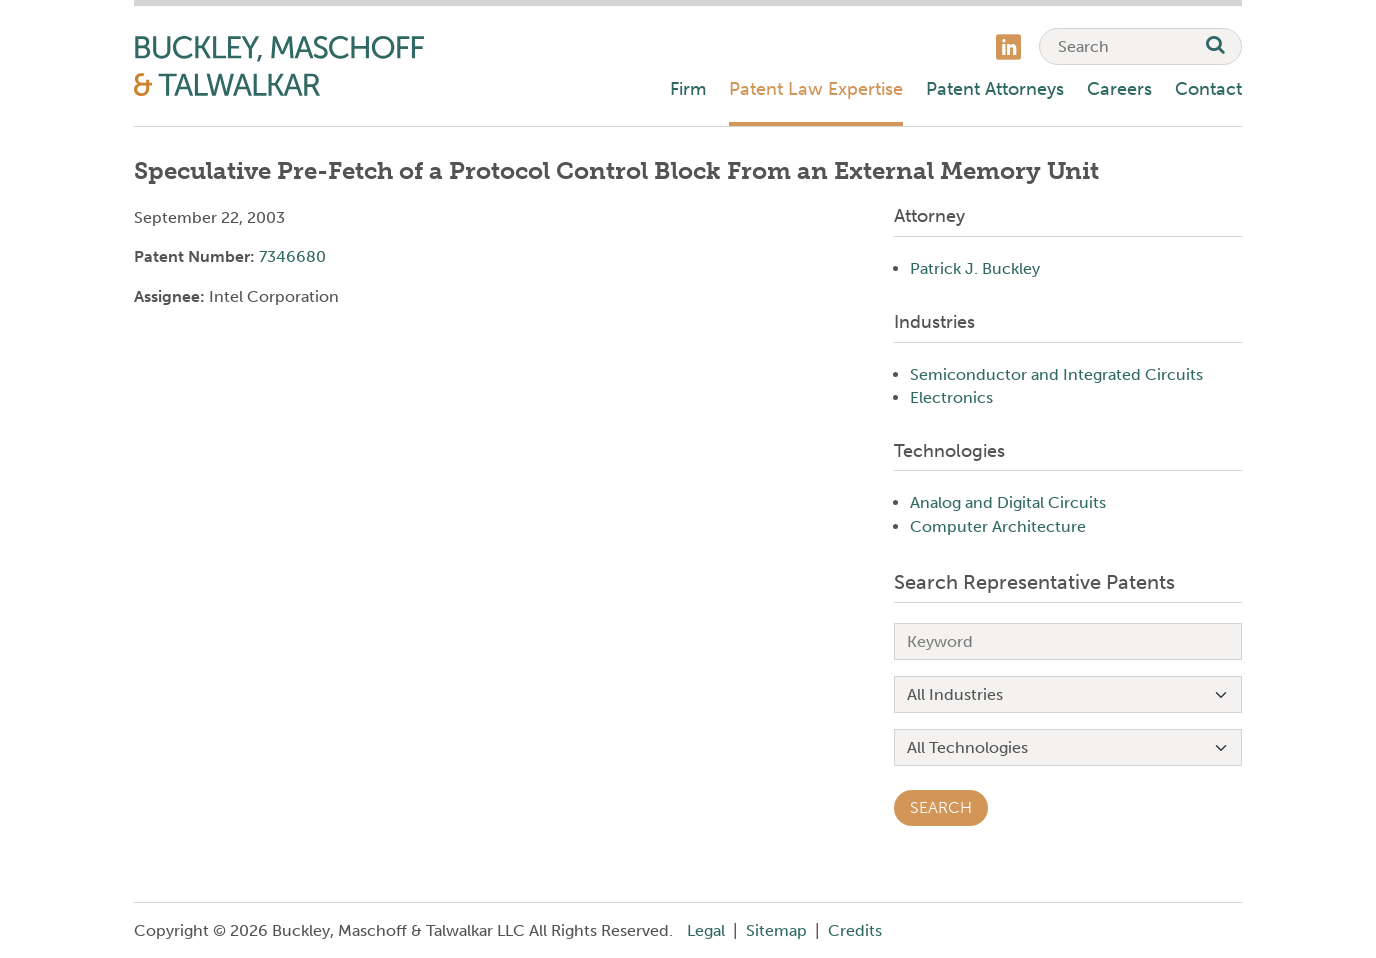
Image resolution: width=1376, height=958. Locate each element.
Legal (706, 930)
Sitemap (776, 930)
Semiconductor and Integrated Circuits (1056, 374)
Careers (1119, 89)
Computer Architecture (998, 526)
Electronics (951, 397)
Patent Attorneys (995, 89)
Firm (688, 89)
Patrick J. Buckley (975, 268)
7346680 (292, 256)
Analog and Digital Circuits (1008, 502)
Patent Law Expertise (816, 89)
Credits (855, 930)
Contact (1208, 89)
